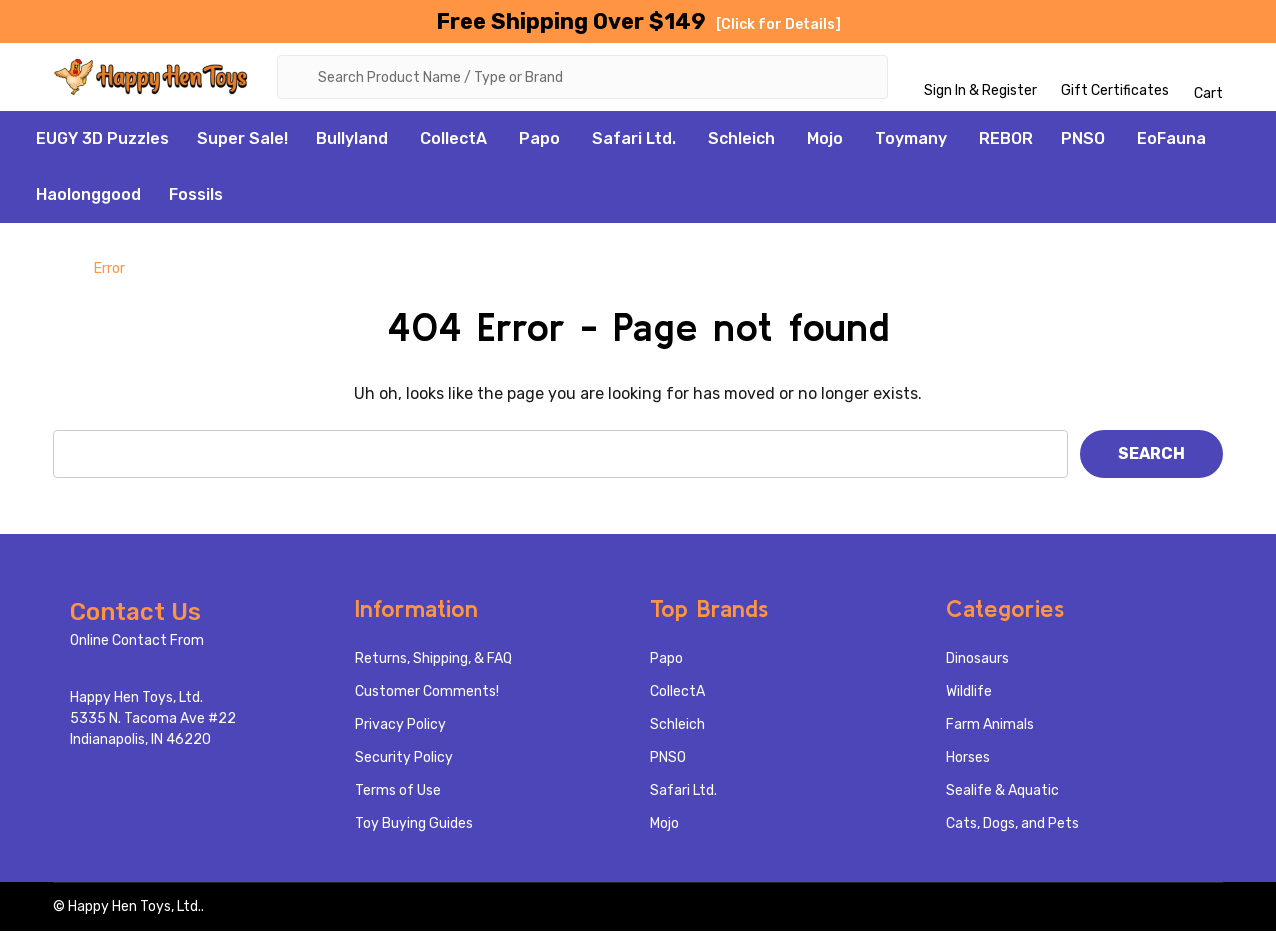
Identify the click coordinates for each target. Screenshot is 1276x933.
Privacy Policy (400, 726)
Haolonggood (88, 196)
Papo (539, 140)
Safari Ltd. (634, 140)
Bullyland (352, 140)
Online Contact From (137, 642)
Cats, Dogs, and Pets (1012, 825)
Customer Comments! (427, 693)
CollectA (453, 140)
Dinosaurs (977, 660)
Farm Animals (990, 726)
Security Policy (404, 759)
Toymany (911, 140)
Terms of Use (398, 792)
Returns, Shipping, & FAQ (433, 660)
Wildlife (969, 693)
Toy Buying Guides (414, 825)
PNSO (1083, 140)
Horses (968, 759)
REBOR (1006, 140)
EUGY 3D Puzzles (102, 140)
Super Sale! (242, 140)
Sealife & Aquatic (1002, 792)
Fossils (196, 196)
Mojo (825, 140)
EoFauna (1171, 140)
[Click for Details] (778, 24)
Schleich (741, 140)
